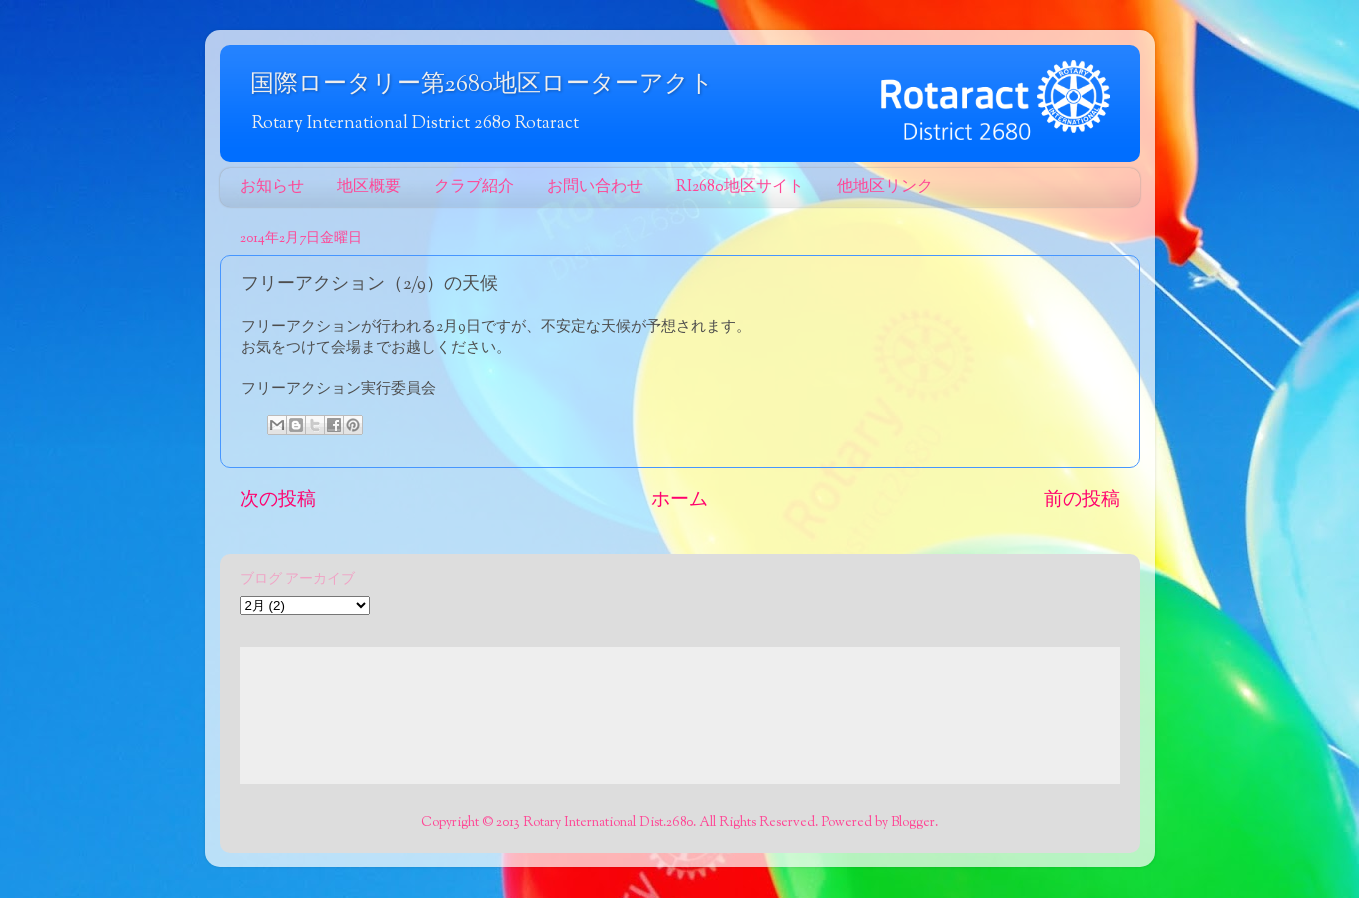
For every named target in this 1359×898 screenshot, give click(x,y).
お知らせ (272, 187)
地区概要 (369, 187)
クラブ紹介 (474, 187)
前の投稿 (1082, 500)
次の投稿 (278, 500)
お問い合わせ (595, 187)
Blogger (913, 822)
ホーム (679, 500)
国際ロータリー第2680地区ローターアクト (482, 85)
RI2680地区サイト (740, 187)
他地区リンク (885, 187)
